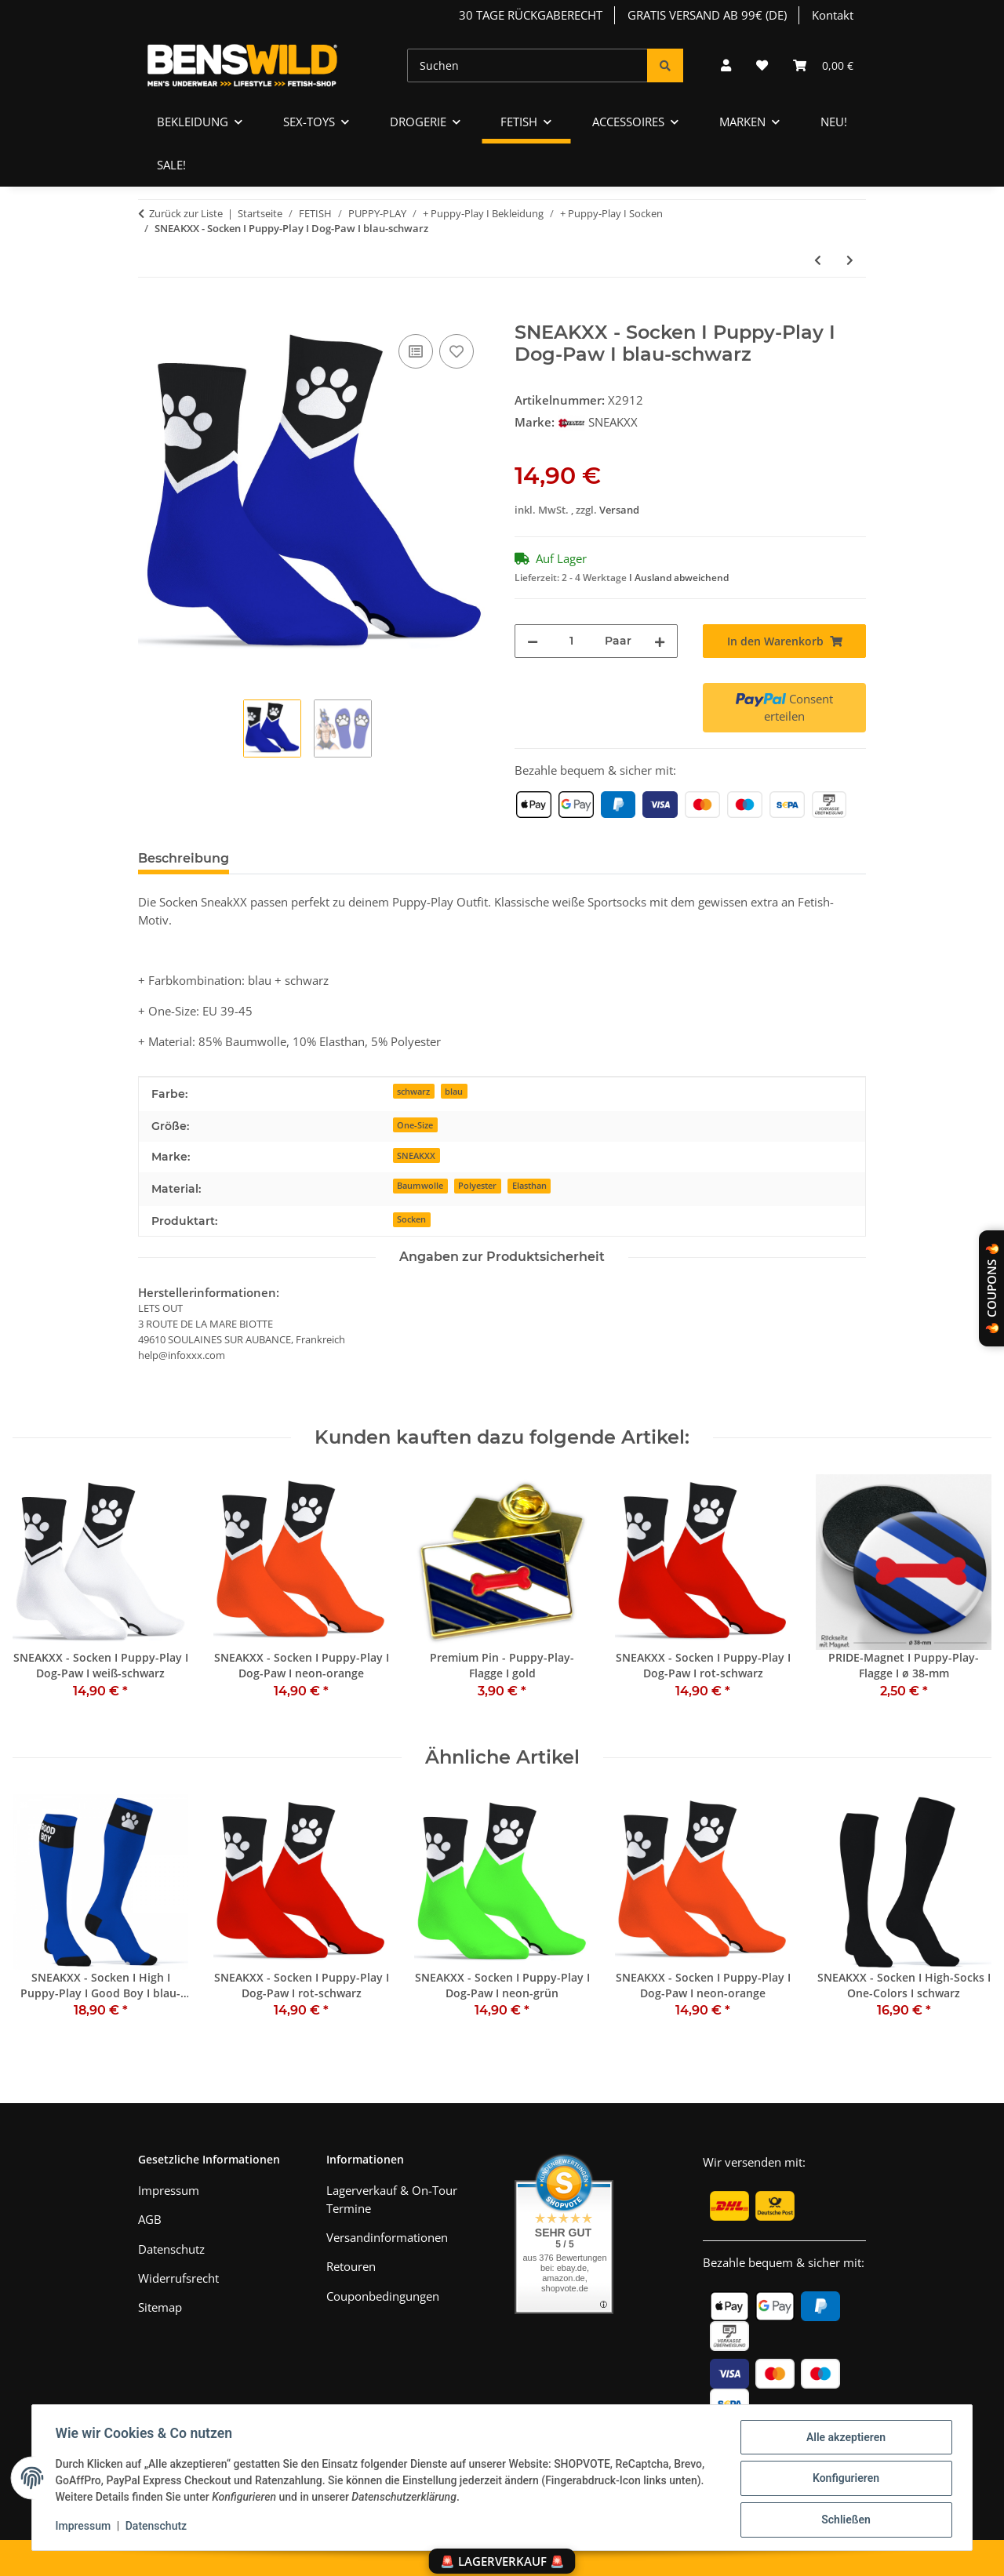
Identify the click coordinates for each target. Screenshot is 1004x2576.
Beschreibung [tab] (183, 858)
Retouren (351, 2266)
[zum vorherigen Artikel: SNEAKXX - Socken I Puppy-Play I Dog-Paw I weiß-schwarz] (818, 260)
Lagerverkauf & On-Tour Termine (391, 2199)
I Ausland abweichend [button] (679, 577)
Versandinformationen (387, 2237)
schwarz (413, 1091)
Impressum (85, 2527)
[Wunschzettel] (762, 65)
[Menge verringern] (532, 641)
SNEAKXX (416, 1155)
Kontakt (832, 15)
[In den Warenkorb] (150, 313)
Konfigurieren (843, 2479)
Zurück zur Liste (186, 213)
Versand (619, 510)
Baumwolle (420, 1185)
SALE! (171, 165)
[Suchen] (527, 65)
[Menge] (571, 641)
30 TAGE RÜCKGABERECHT (530, 15)
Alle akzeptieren (843, 2438)
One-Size (415, 1125)
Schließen (844, 2520)
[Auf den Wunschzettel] (456, 351)
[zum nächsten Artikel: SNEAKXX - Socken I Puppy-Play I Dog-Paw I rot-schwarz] (850, 260)
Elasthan (529, 1185)
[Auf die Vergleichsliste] (415, 351)
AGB (150, 2219)
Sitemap (160, 2307)
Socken (411, 1219)
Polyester (477, 1185)
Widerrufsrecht (178, 2278)
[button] (726, 65)
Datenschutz (157, 2527)
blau (454, 1091)
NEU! (833, 121)
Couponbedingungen (382, 2296)
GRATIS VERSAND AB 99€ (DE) (707, 15)
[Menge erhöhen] (659, 641)
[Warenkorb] (823, 65)
